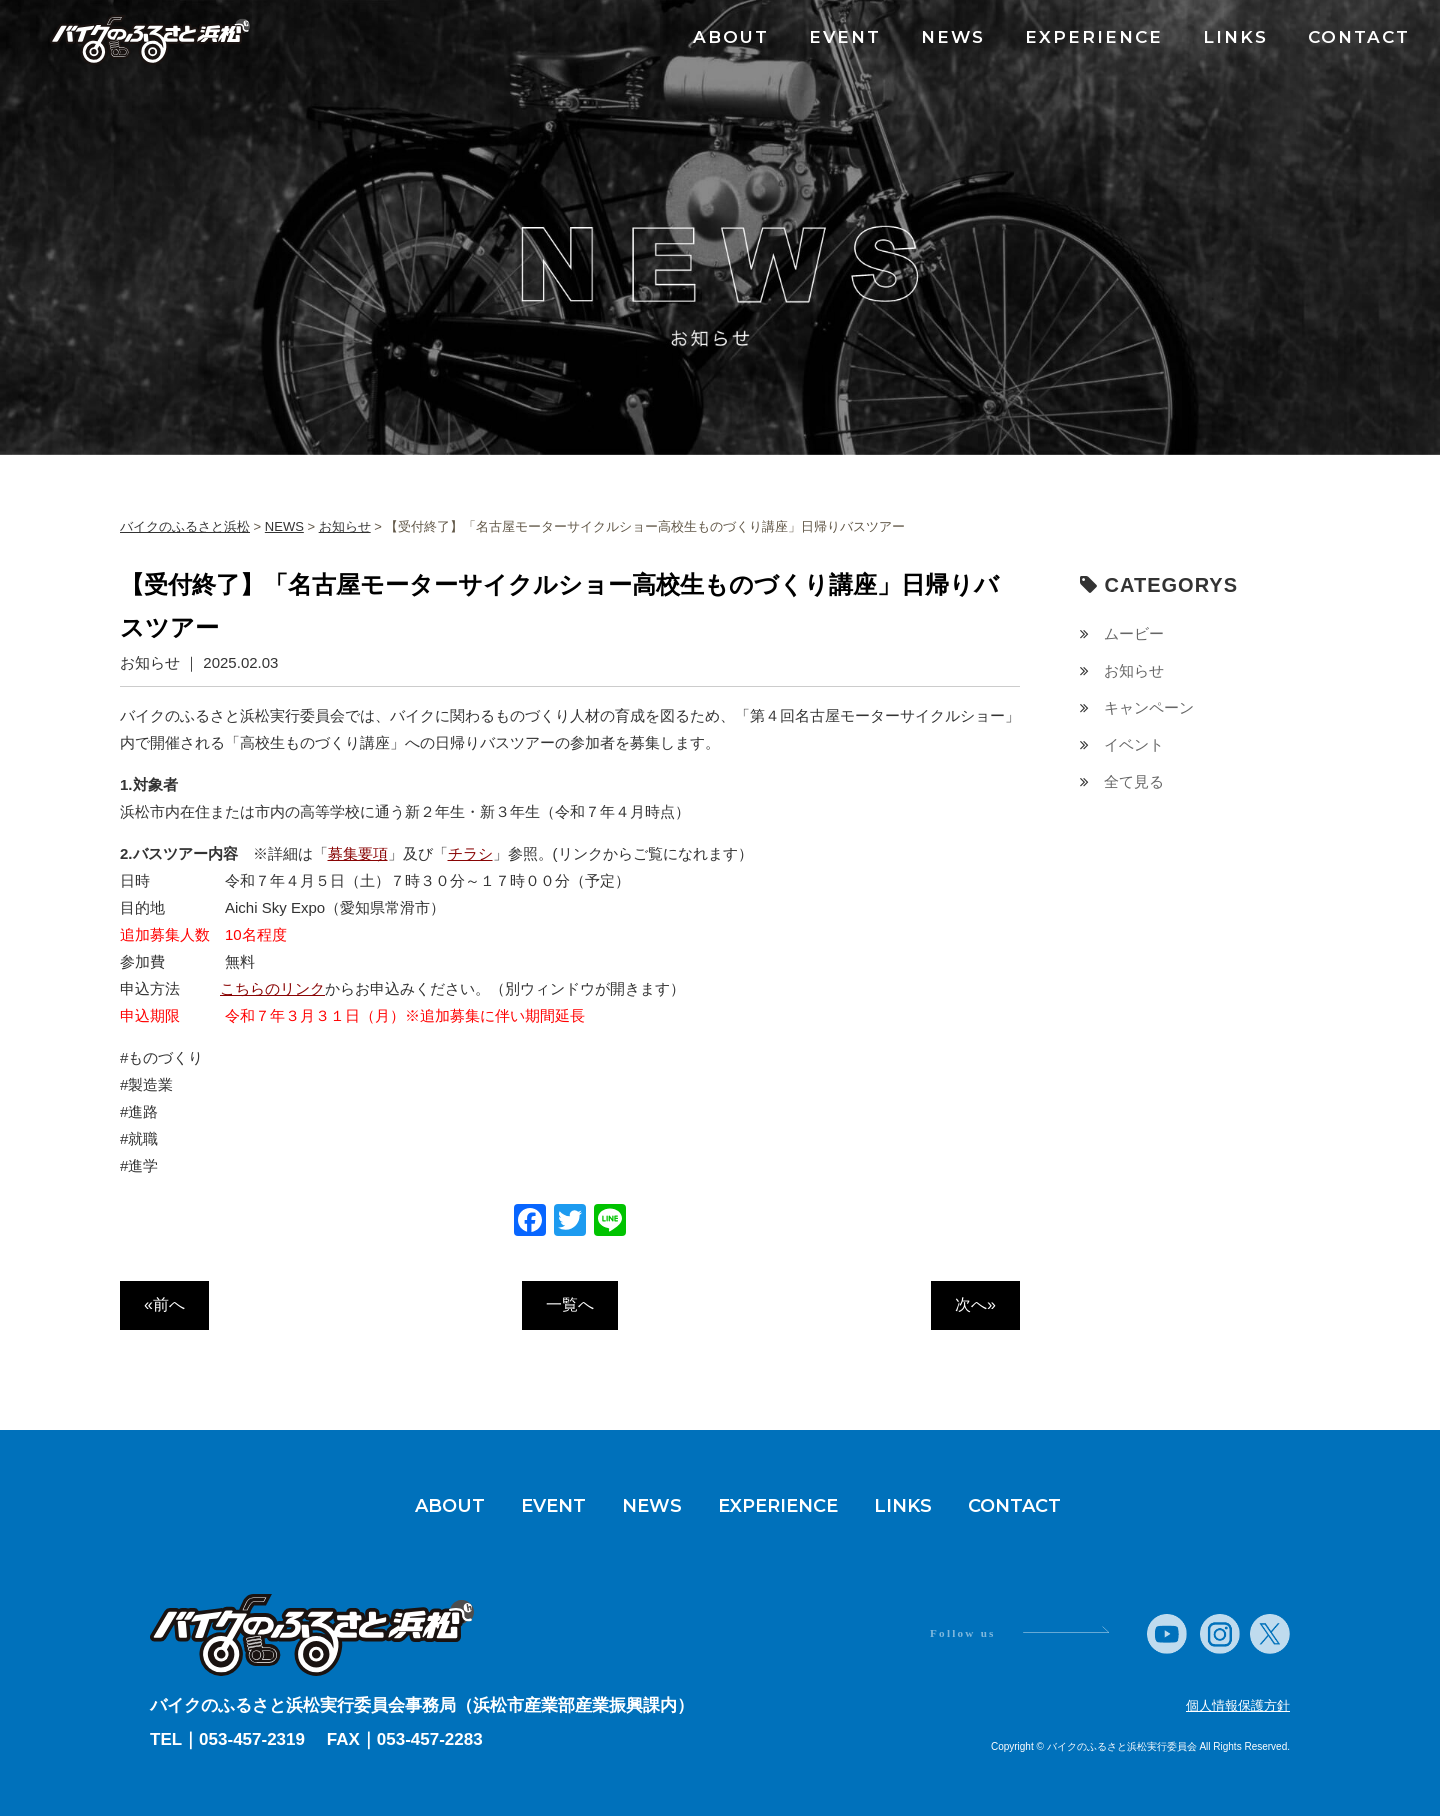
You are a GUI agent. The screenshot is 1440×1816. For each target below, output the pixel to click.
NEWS (953, 37)
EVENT (845, 37)
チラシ (470, 853)
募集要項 (358, 853)
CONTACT (1359, 37)
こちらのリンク (272, 988)
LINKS (1235, 37)
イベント (1134, 744)
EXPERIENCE (1094, 37)
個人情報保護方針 (1238, 1705)
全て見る (1134, 781)
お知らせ (1134, 670)
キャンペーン (1149, 707)
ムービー (1134, 633)
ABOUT (731, 37)
